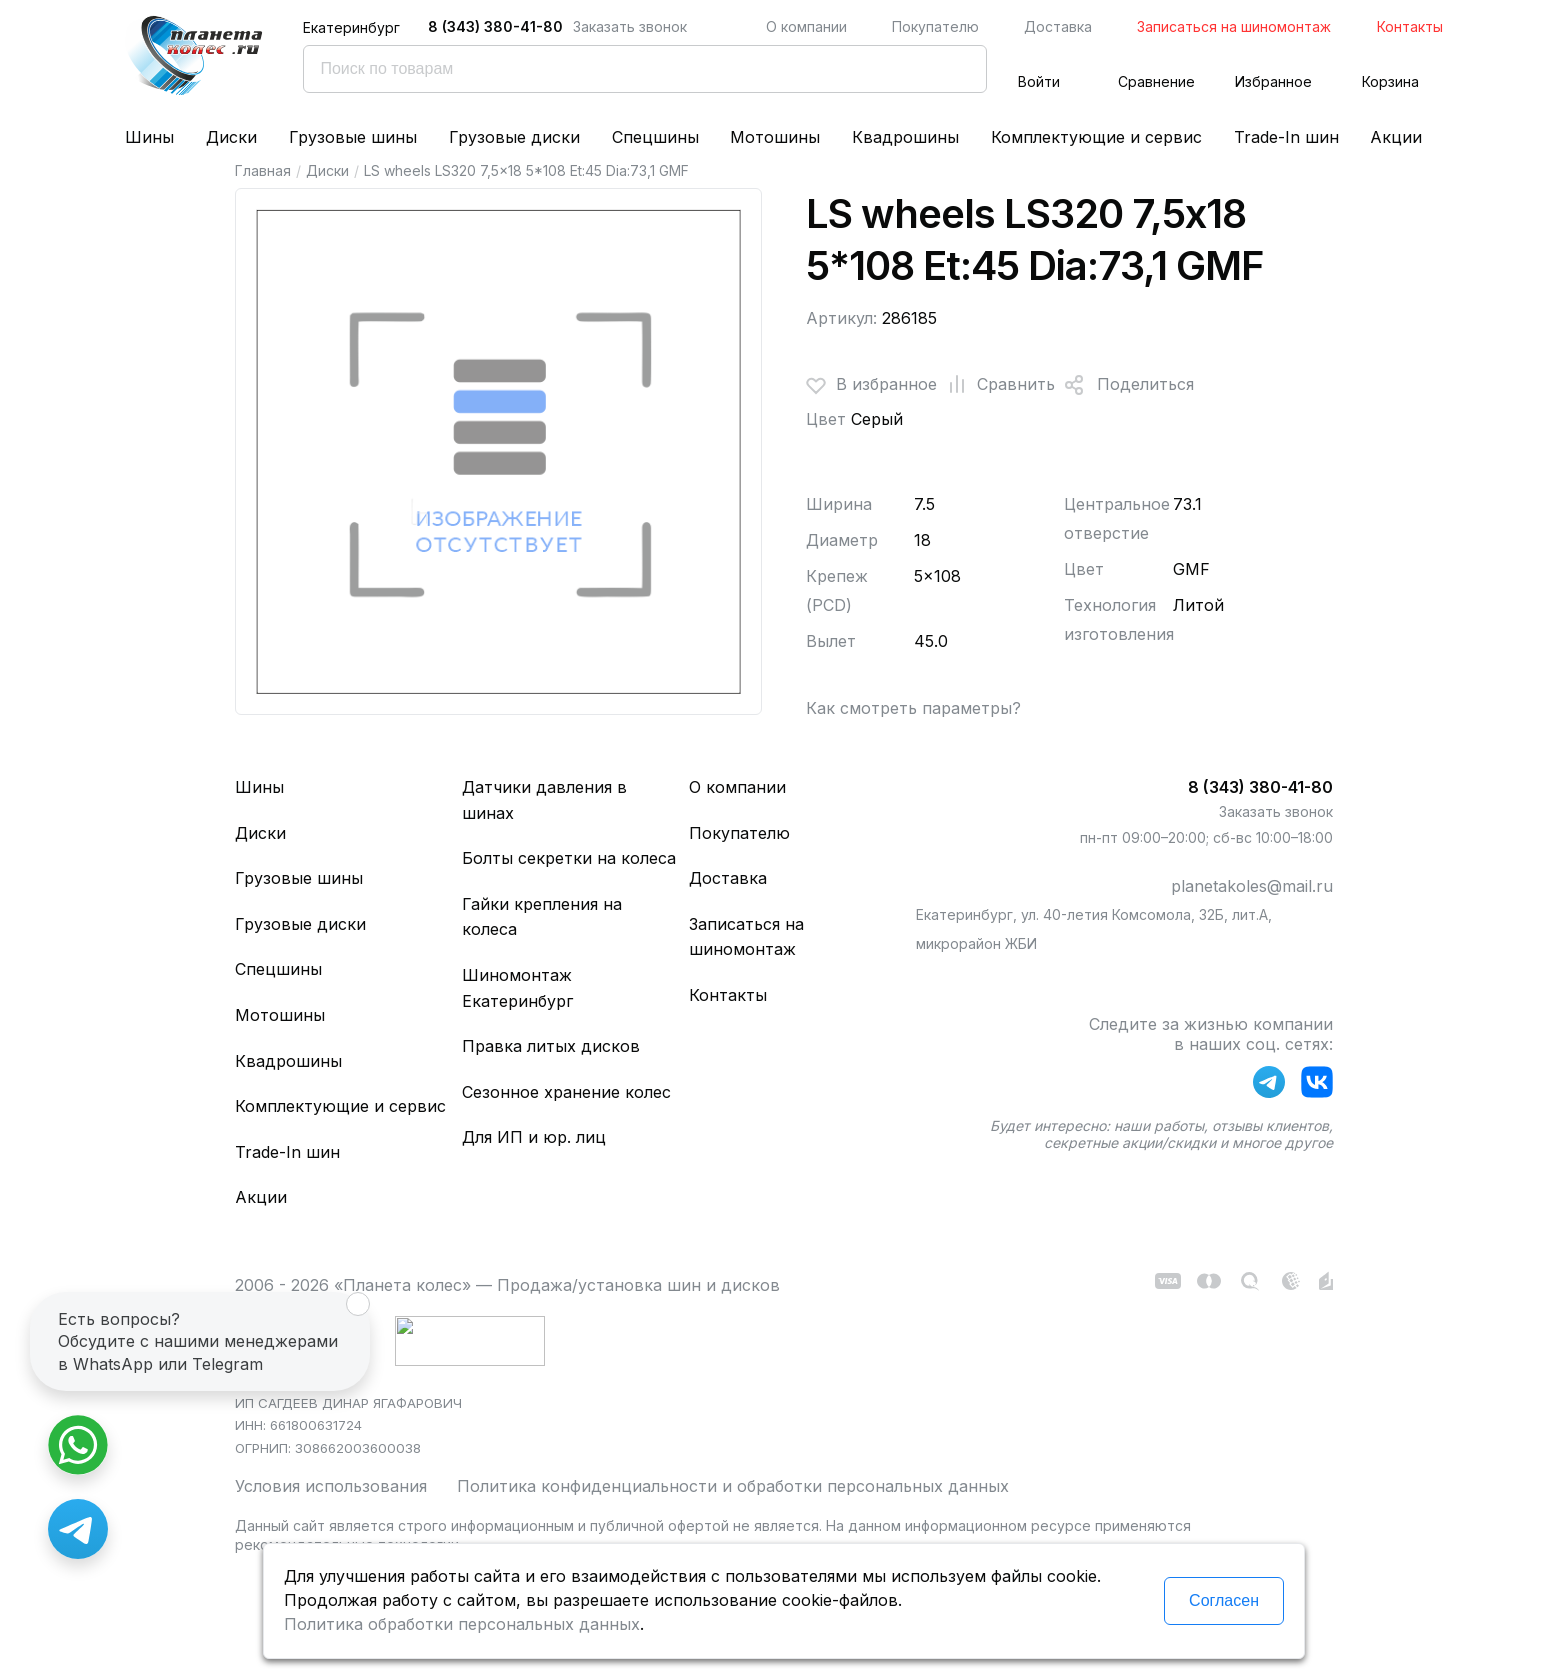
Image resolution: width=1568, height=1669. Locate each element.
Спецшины (655, 137)
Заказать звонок (630, 26)
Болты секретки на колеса (569, 858)
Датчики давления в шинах (544, 800)
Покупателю (935, 26)
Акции (1396, 137)
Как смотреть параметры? (913, 708)
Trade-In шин (1286, 137)
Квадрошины (905, 137)
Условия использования (331, 1486)
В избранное (871, 385)
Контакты (1410, 26)
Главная (263, 170)
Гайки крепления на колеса (542, 917)
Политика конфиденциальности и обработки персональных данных (733, 1486)
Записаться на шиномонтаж (1234, 26)
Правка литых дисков (551, 1046)
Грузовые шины (353, 137)
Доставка (1058, 26)
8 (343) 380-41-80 (495, 26)
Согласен (1224, 1600)
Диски (231, 137)
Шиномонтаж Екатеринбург (517, 988)
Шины (149, 137)
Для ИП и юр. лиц (534, 1137)
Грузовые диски (514, 137)
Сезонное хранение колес (566, 1092)
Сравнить (996, 385)
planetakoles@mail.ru (1252, 886)
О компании (806, 26)
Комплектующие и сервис (1096, 137)
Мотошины (775, 137)
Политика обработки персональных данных (462, 1624)
